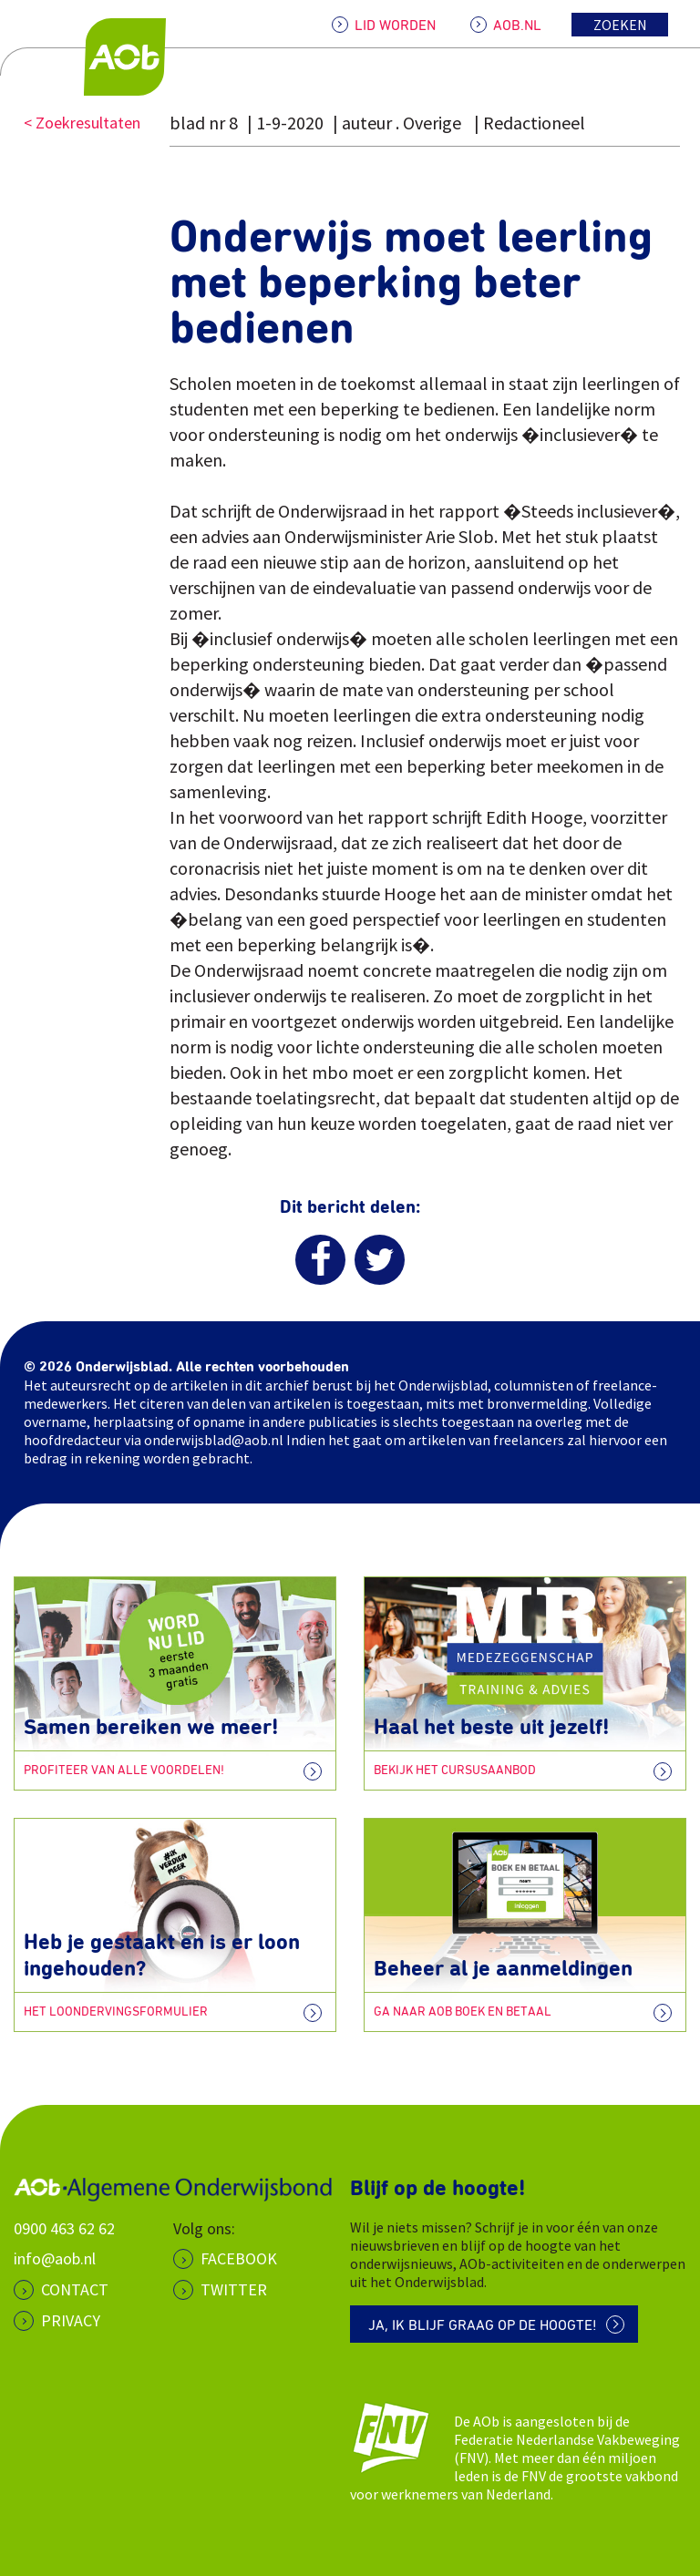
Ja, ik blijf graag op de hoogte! (482, 2325)
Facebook (239, 2258)
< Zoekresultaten (82, 122)
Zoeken (620, 24)
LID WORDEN (395, 25)
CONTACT (74, 2289)
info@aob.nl (55, 2258)
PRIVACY (70, 2320)
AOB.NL (517, 25)
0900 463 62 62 (64, 2228)
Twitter (234, 2289)
